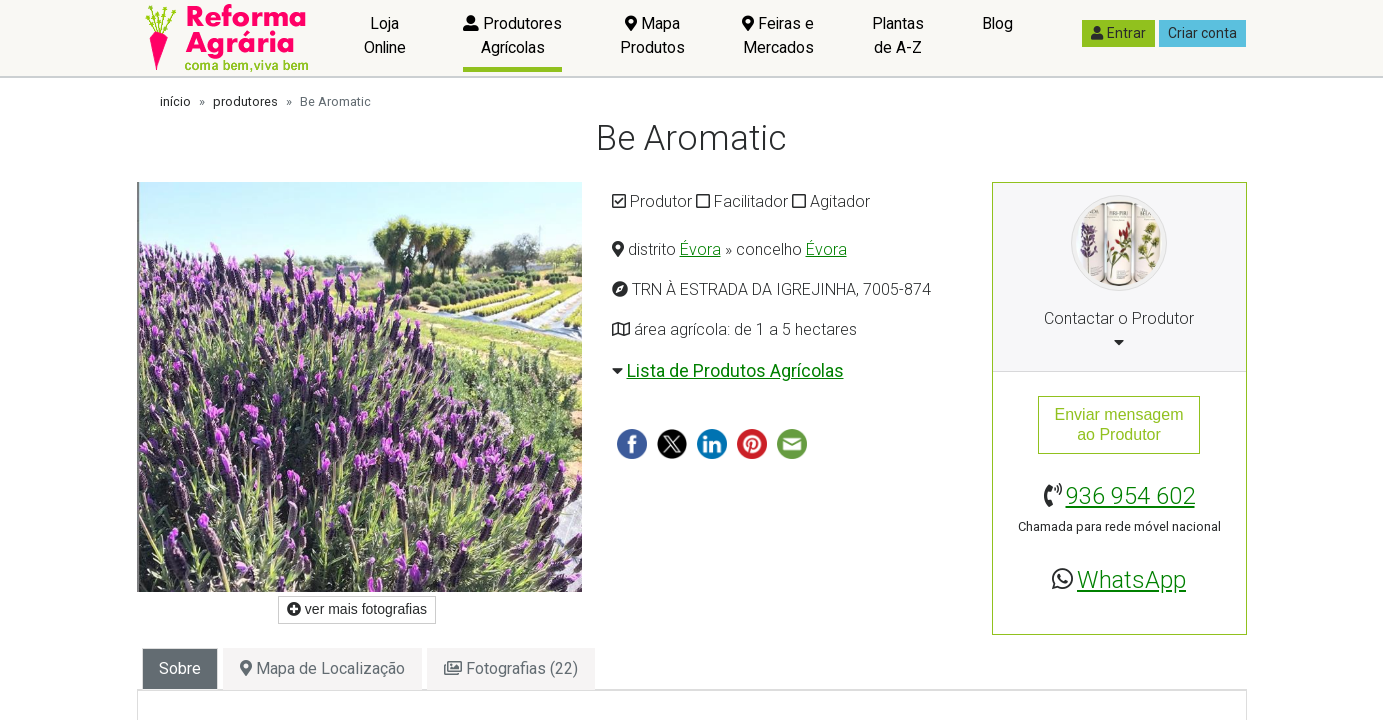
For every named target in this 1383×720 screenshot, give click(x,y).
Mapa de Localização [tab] (322, 668)
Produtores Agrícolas (512, 35)
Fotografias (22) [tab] (511, 668)
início (175, 101)
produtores (245, 101)
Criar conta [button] (1202, 33)
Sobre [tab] (180, 668)
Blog (997, 23)
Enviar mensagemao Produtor (1119, 424)
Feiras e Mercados (778, 35)
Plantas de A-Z (898, 35)
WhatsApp (1131, 580)
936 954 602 (1130, 496)
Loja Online (385, 35)
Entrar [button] (1118, 33)
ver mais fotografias (357, 609)
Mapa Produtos (652, 35)
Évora (700, 249)
